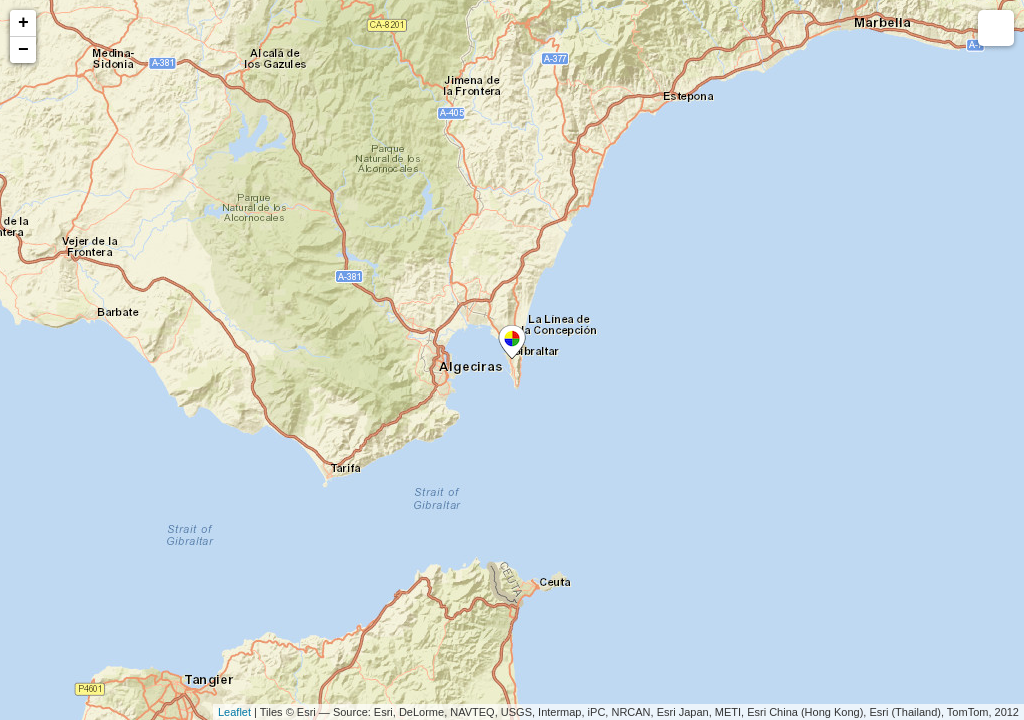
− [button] (23, 50)
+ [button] (23, 23)
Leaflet (234, 712)
